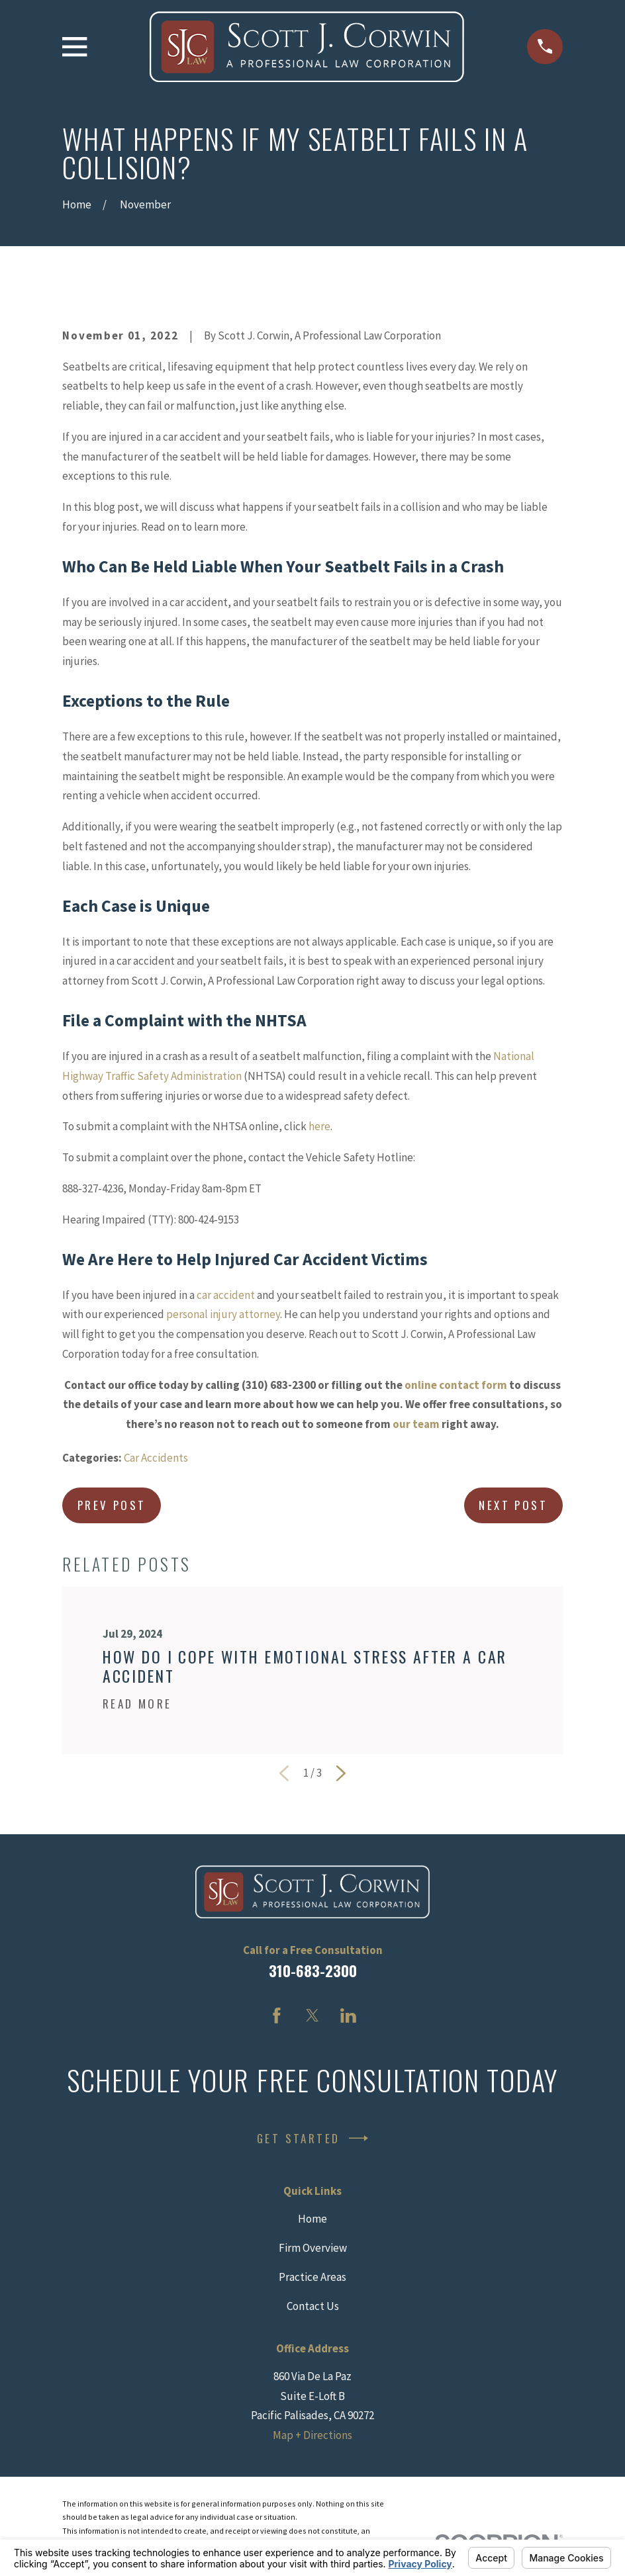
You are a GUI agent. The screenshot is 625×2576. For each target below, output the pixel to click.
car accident (226, 1295)
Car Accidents (156, 1457)
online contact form (456, 1385)
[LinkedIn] (348, 2015)
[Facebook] (277, 2015)
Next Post (513, 1505)
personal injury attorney (223, 1314)
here (319, 1126)
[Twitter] (312, 2015)
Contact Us (313, 2306)
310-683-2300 (313, 1970)
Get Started (312, 2138)
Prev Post (111, 1505)
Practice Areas (312, 2277)
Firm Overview (313, 2248)
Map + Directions (312, 2435)
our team (416, 1424)
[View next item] (341, 1773)
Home (312, 2218)
